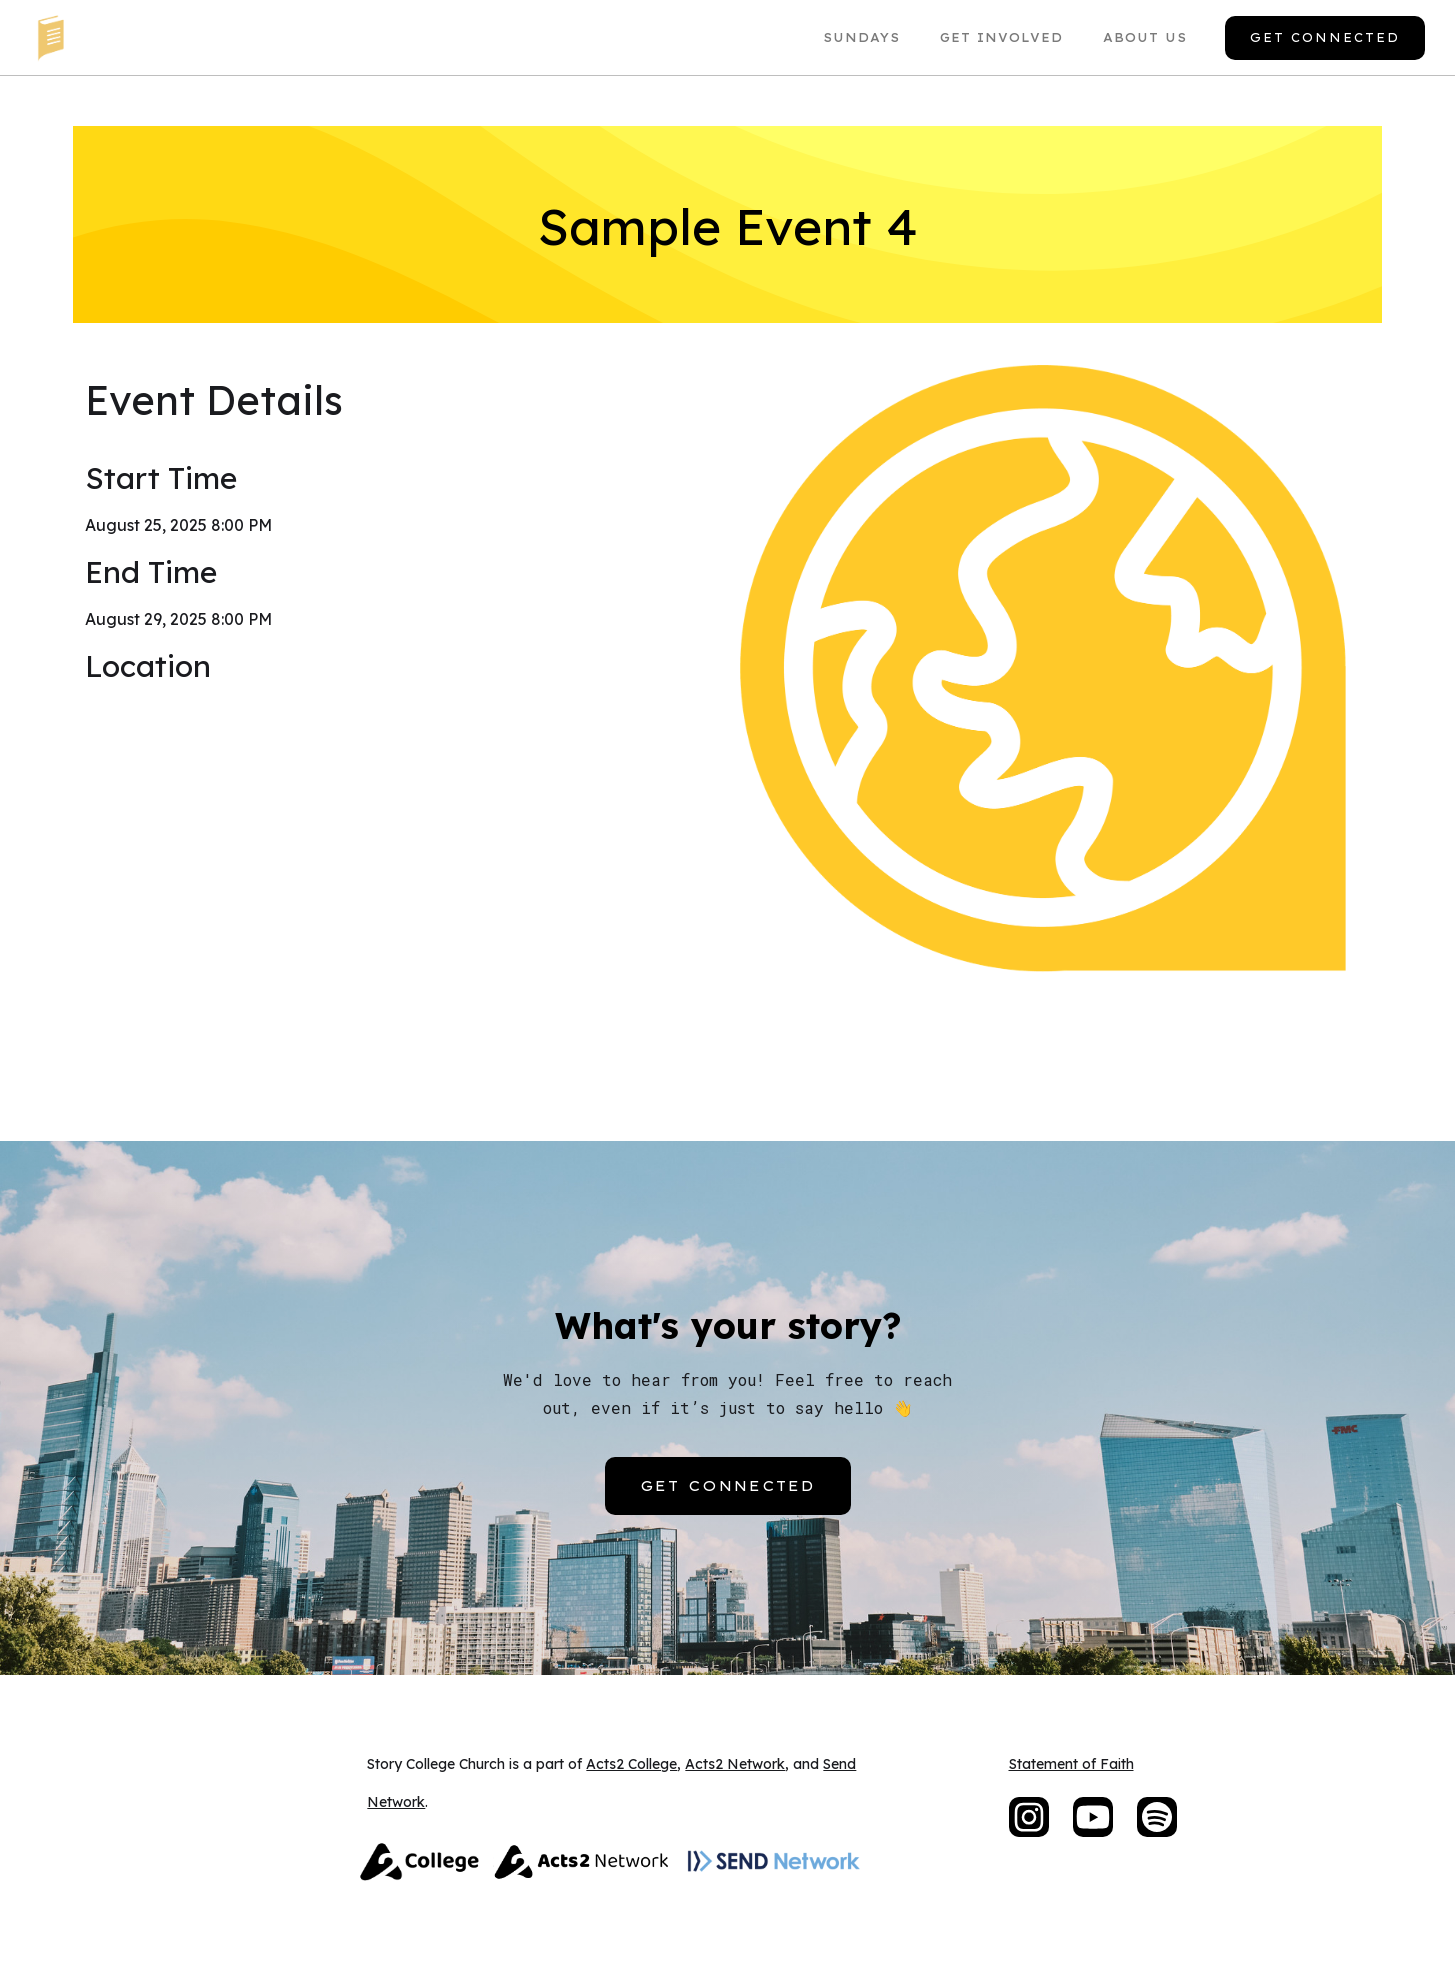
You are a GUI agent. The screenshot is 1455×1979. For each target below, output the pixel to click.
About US (1145, 37)
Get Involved (1001, 37)
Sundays (861, 37)
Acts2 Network (735, 1764)
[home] (50, 37)
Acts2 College (631, 1764)
